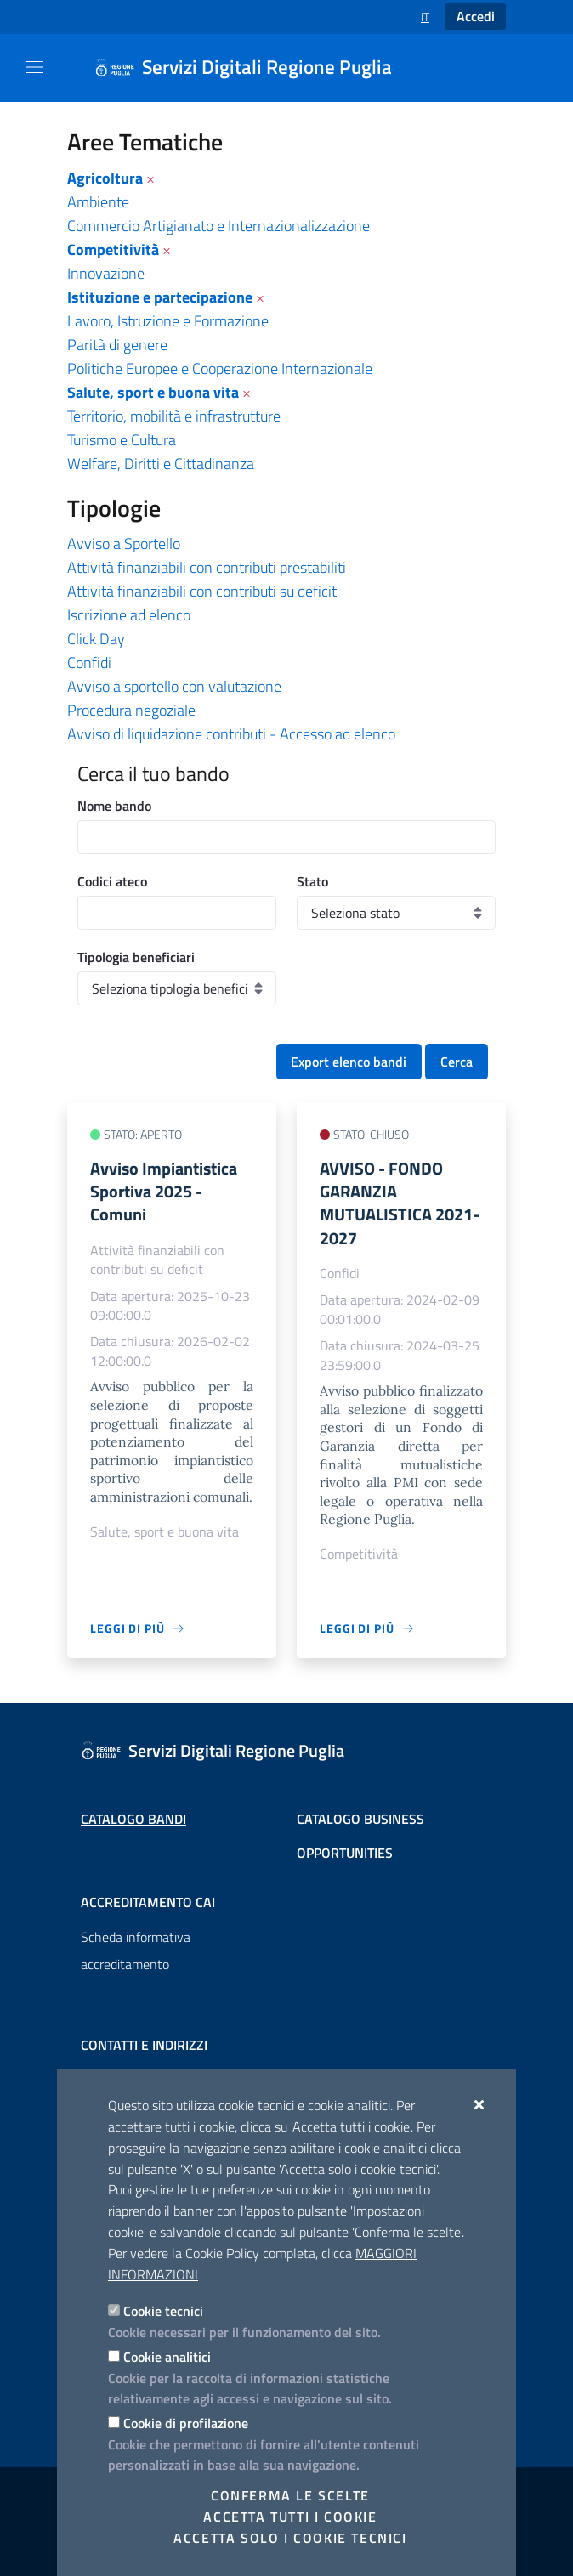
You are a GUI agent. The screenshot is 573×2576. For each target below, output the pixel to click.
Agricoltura (105, 178)
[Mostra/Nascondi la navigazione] (34, 67)
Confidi (89, 662)
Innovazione (106, 273)
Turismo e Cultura (121, 439)
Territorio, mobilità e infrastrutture (174, 416)
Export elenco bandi (348, 1061)
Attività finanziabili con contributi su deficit (202, 591)
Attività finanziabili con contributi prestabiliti (206, 567)
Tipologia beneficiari (136, 957)
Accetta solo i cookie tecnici (289, 2537)
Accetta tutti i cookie (290, 2516)
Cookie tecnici (163, 2311)
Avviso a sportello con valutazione (174, 686)
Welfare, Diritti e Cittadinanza (160, 463)
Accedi (476, 16)
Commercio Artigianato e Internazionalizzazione (218, 225)
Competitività (113, 249)
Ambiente (98, 201)
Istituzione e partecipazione (159, 297)
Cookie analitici (167, 2357)
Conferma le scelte (290, 2495)
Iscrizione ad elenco (128, 614)
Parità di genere (117, 344)
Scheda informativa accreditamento (135, 1950)
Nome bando (114, 805)
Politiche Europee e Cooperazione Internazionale (219, 368)
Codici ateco (112, 881)
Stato (312, 881)
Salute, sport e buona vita (153, 392)
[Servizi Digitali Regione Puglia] (253, 68)
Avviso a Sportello (123, 543)
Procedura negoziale (131, 710)
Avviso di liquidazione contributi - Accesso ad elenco (231, 733)
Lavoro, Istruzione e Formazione (168, 320)
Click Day (96, 638)
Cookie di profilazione (185, 2423)
